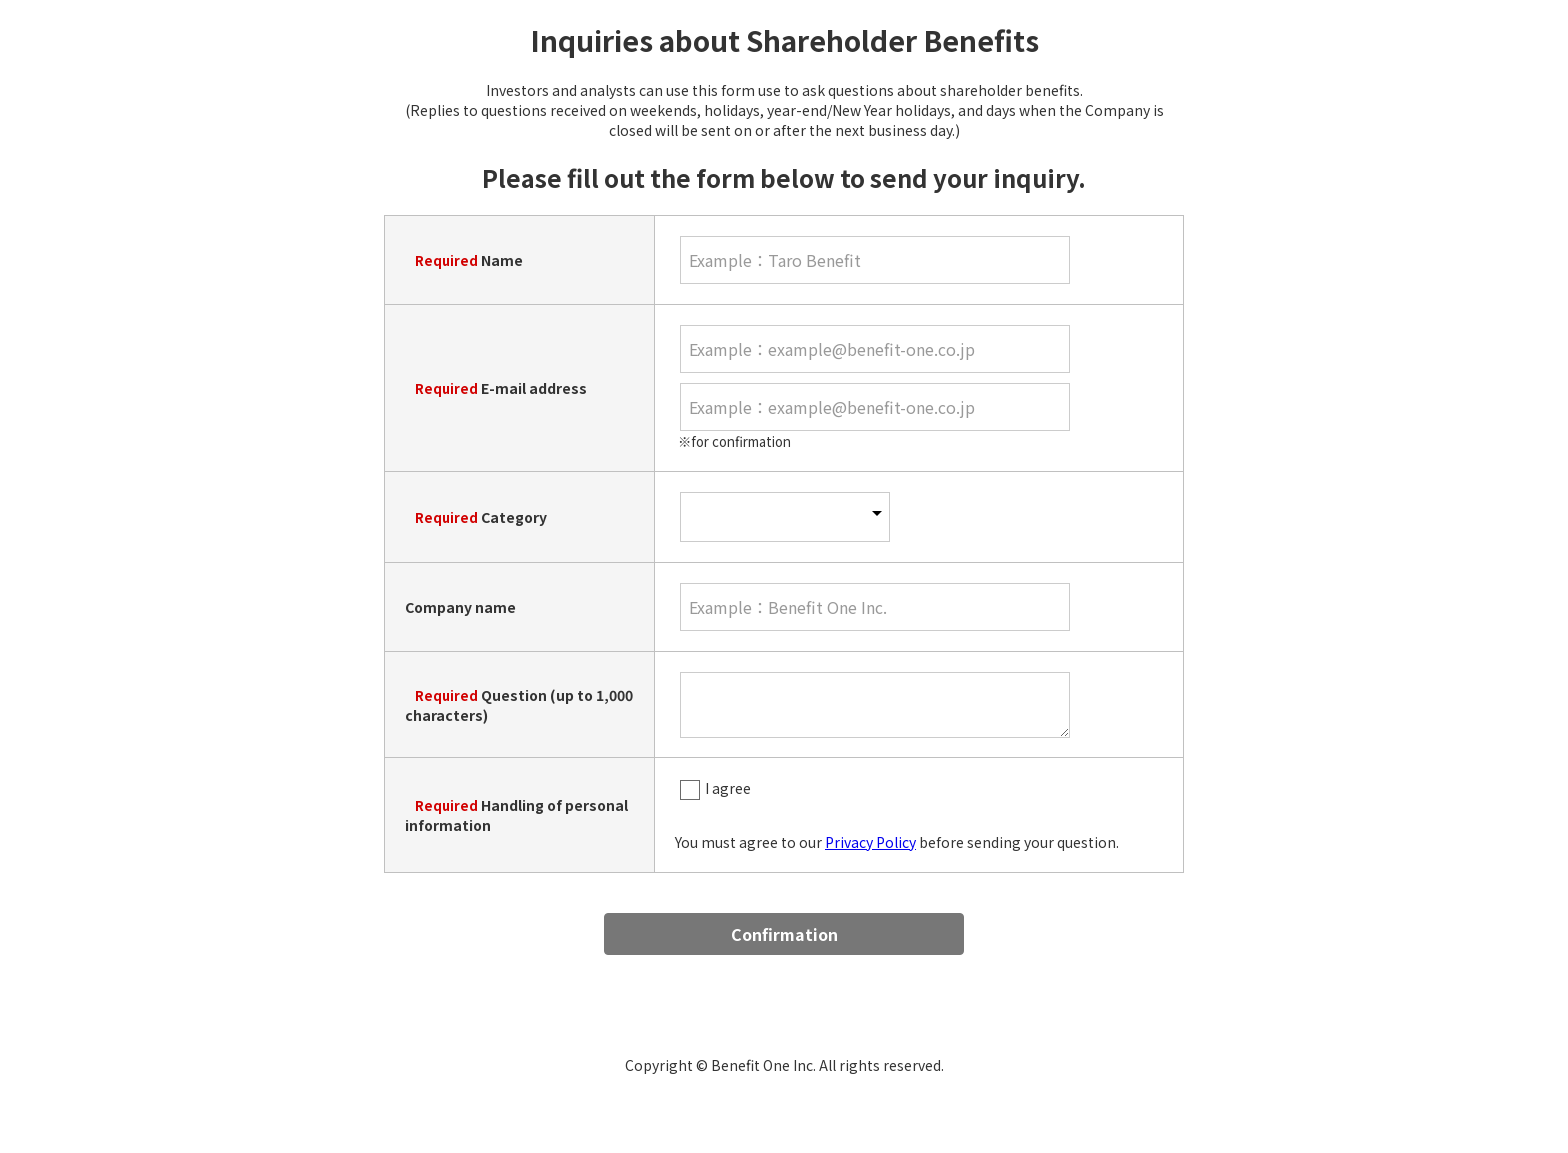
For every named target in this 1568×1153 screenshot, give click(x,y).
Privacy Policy (870, 842)
